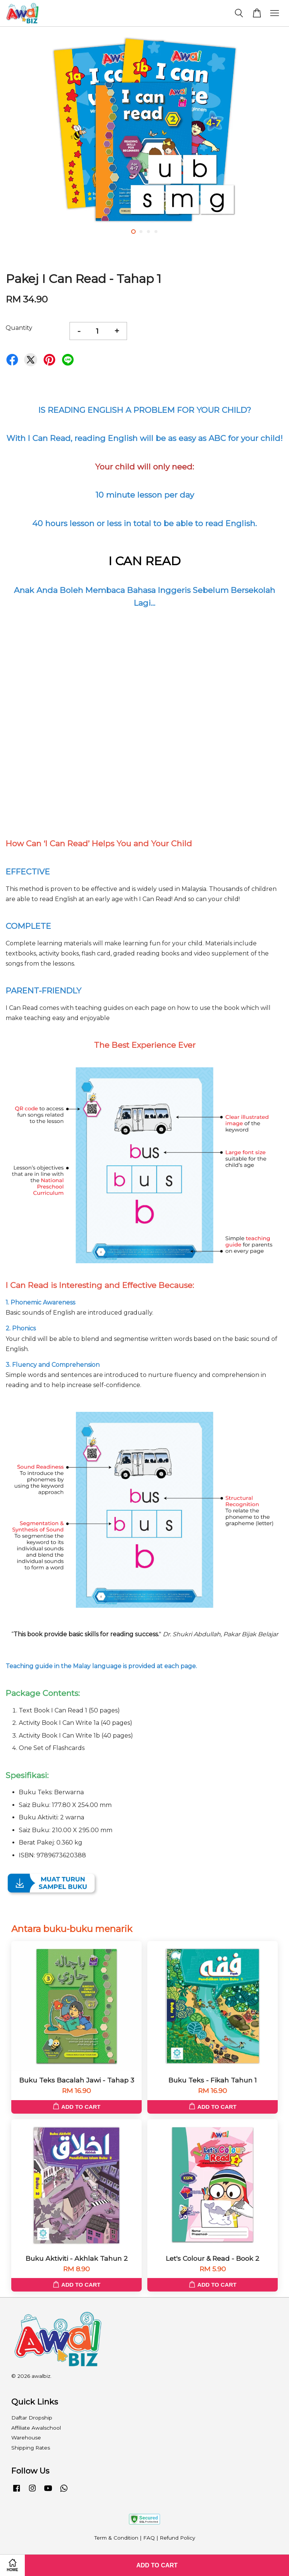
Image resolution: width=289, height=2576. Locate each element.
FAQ (149, 2538)
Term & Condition (116, 2538)
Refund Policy (177, 2538)
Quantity (19, 327)
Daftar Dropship (31, 2418)
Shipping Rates (30, 2448)
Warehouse (26, 2438)
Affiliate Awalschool (36, 2428)
